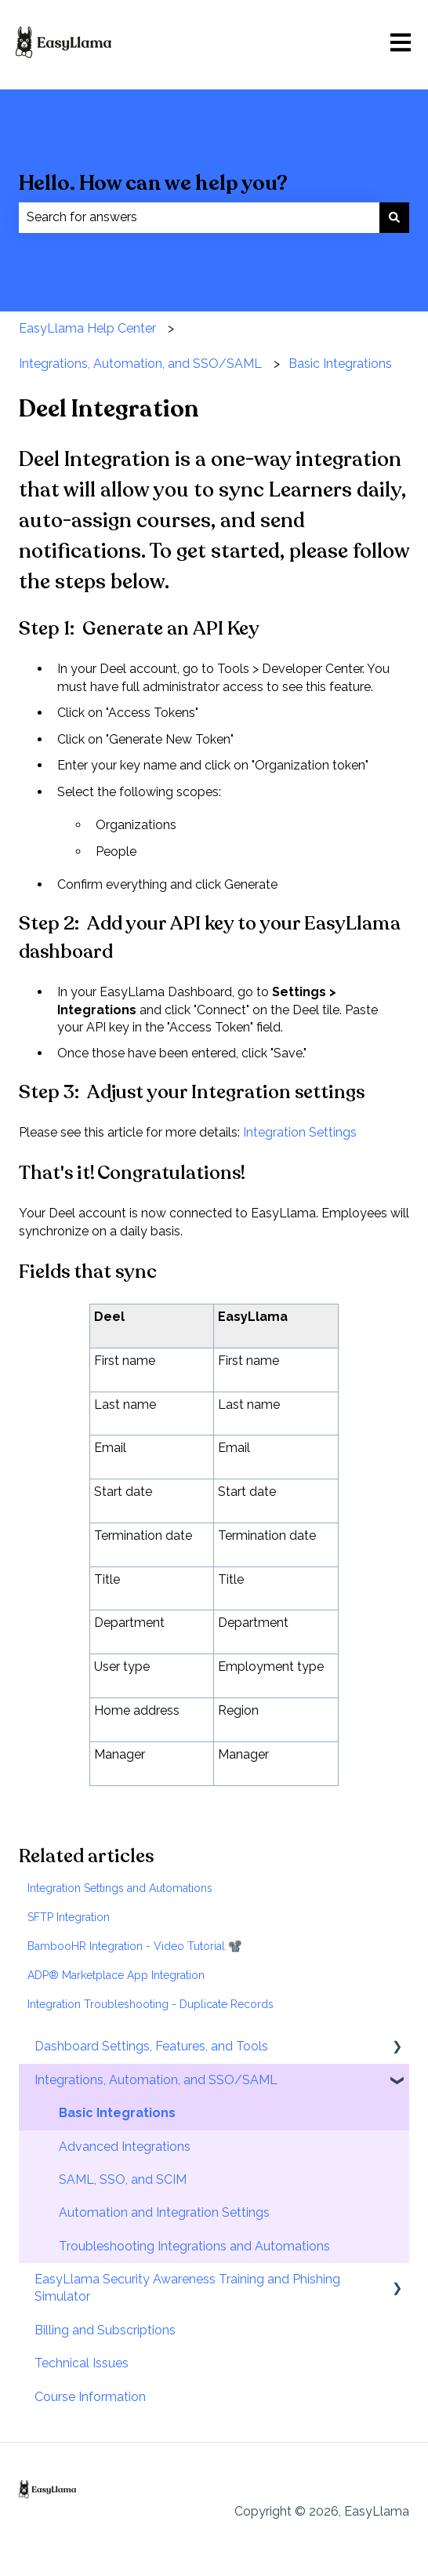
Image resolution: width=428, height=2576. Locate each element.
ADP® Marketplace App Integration (116, 1975)
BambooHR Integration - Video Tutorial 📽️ (134, 1946)
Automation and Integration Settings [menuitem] (164, 2212)
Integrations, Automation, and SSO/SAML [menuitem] (155, 2079)
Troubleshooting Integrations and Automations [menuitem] (194, 2246)
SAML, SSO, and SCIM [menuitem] (123, 2179)
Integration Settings (300, 1132)
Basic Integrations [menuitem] (117, 2112)
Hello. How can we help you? (153, 183)
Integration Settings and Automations (119, 1888)
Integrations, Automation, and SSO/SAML (140, 363)
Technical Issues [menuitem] (81, 2363)
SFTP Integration (68, 1917)
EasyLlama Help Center (87, 328)
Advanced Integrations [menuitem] (124, 2146)
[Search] (394, 217)
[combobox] (199, 217)
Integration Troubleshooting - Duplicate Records (150, 2004)
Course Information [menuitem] (90, 2396)
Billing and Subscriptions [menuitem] (105, 2330)
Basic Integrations (340, 363)
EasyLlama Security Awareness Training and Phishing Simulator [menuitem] (187, 2288)
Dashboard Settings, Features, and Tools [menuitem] (151, 2046)
